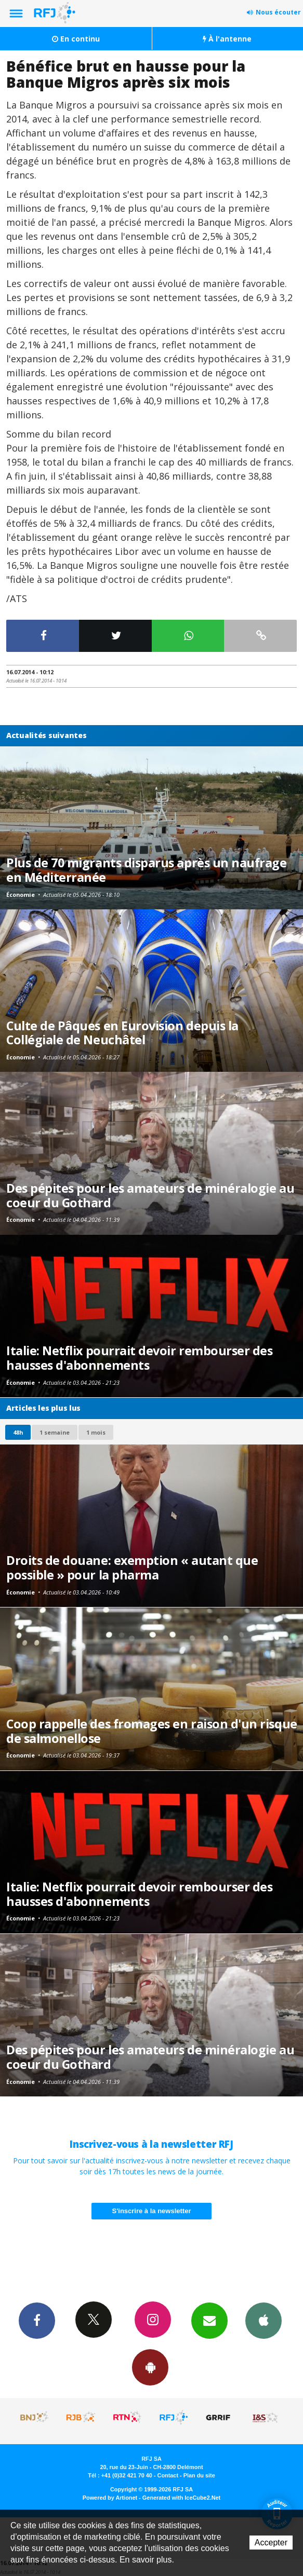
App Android (150, 2366)
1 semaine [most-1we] (54, 1432)
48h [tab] (18, 1432)
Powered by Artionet (110, 2498)
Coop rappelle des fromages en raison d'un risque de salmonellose (151, 1731)
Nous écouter (278, 12)
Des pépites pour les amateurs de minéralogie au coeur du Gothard (150, 1195)
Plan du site (199, 2475)
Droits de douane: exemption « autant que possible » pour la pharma (132, 1567)
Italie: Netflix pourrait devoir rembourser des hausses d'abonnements (139, 1357)
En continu (76, 39)
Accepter (271, 2542)
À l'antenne (227, 39)
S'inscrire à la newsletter (151, 2211)
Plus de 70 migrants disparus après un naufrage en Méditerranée (146, 869)
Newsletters (209, 2320)
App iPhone (263, 2320)
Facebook (37, 2320)
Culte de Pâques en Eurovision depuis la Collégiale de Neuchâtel (122, 1032)
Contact (167, 2475)
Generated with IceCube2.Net (181, 2498)
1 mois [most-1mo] (96, 1432)
